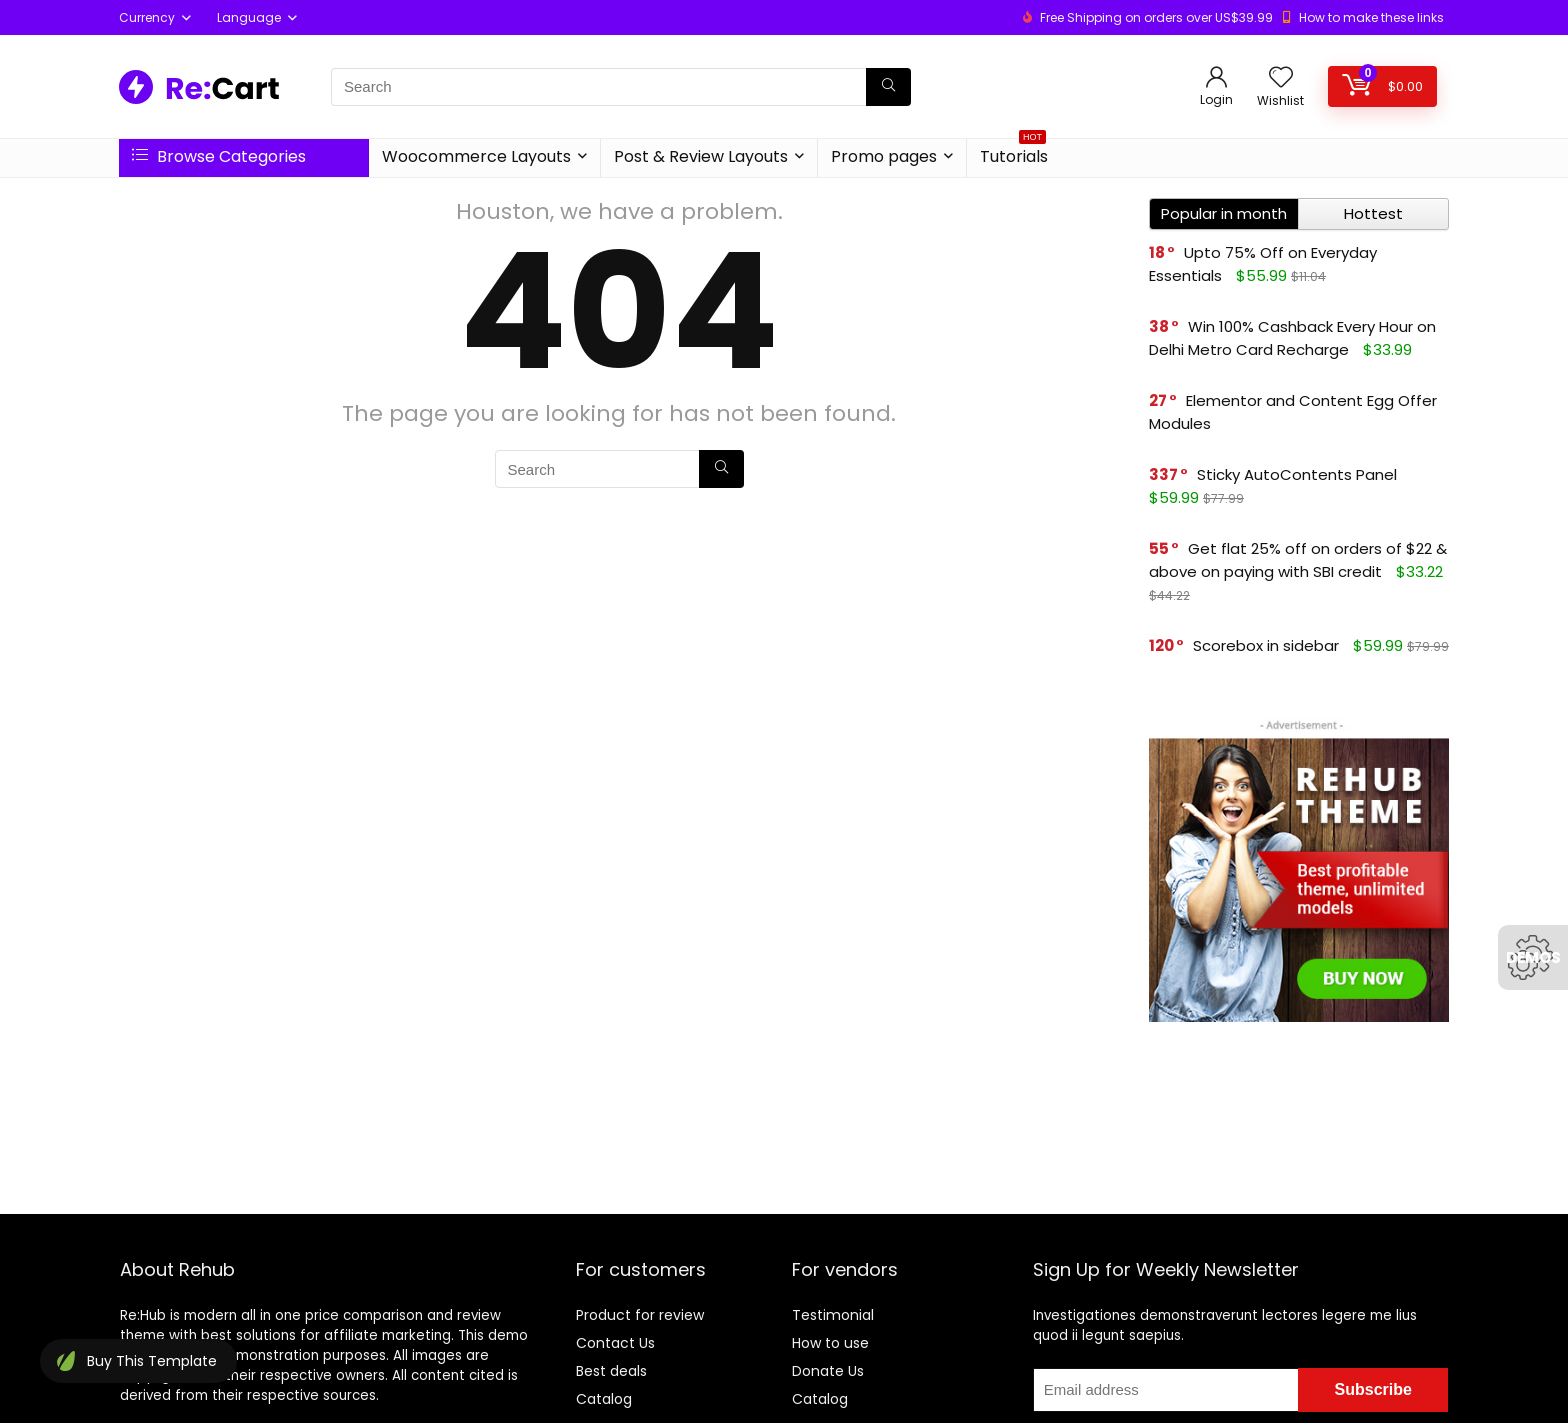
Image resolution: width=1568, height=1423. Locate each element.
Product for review (640, 1315)
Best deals (611, 1371)
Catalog (604, 1399)
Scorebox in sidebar (1266, 645)
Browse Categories (219, 156)
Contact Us (615, 1343)
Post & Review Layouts (701, 156)
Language (249, 17)
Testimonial (833, 1315)
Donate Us (828, 1371)
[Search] (888, 87)
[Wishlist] (1281, 78)
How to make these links (1371, 17)
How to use (830, 1343)
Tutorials (1014, 153)
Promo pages (884, 156)
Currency (147, 17)
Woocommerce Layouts (476, 156)
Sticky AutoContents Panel (1297, 474)
